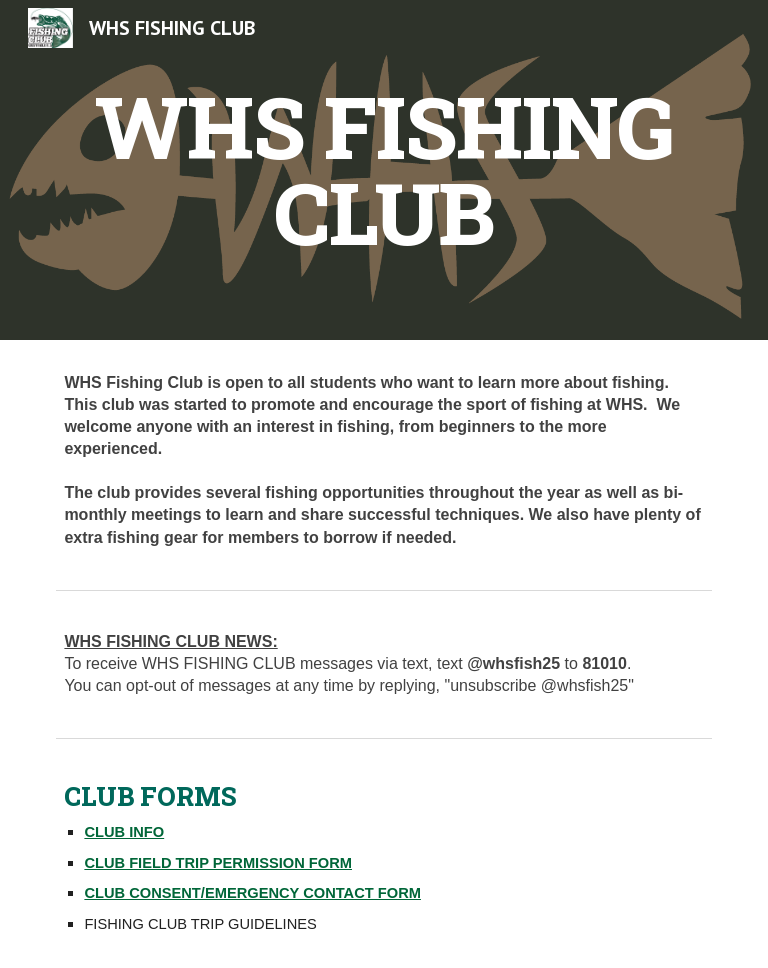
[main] (383, 170)
